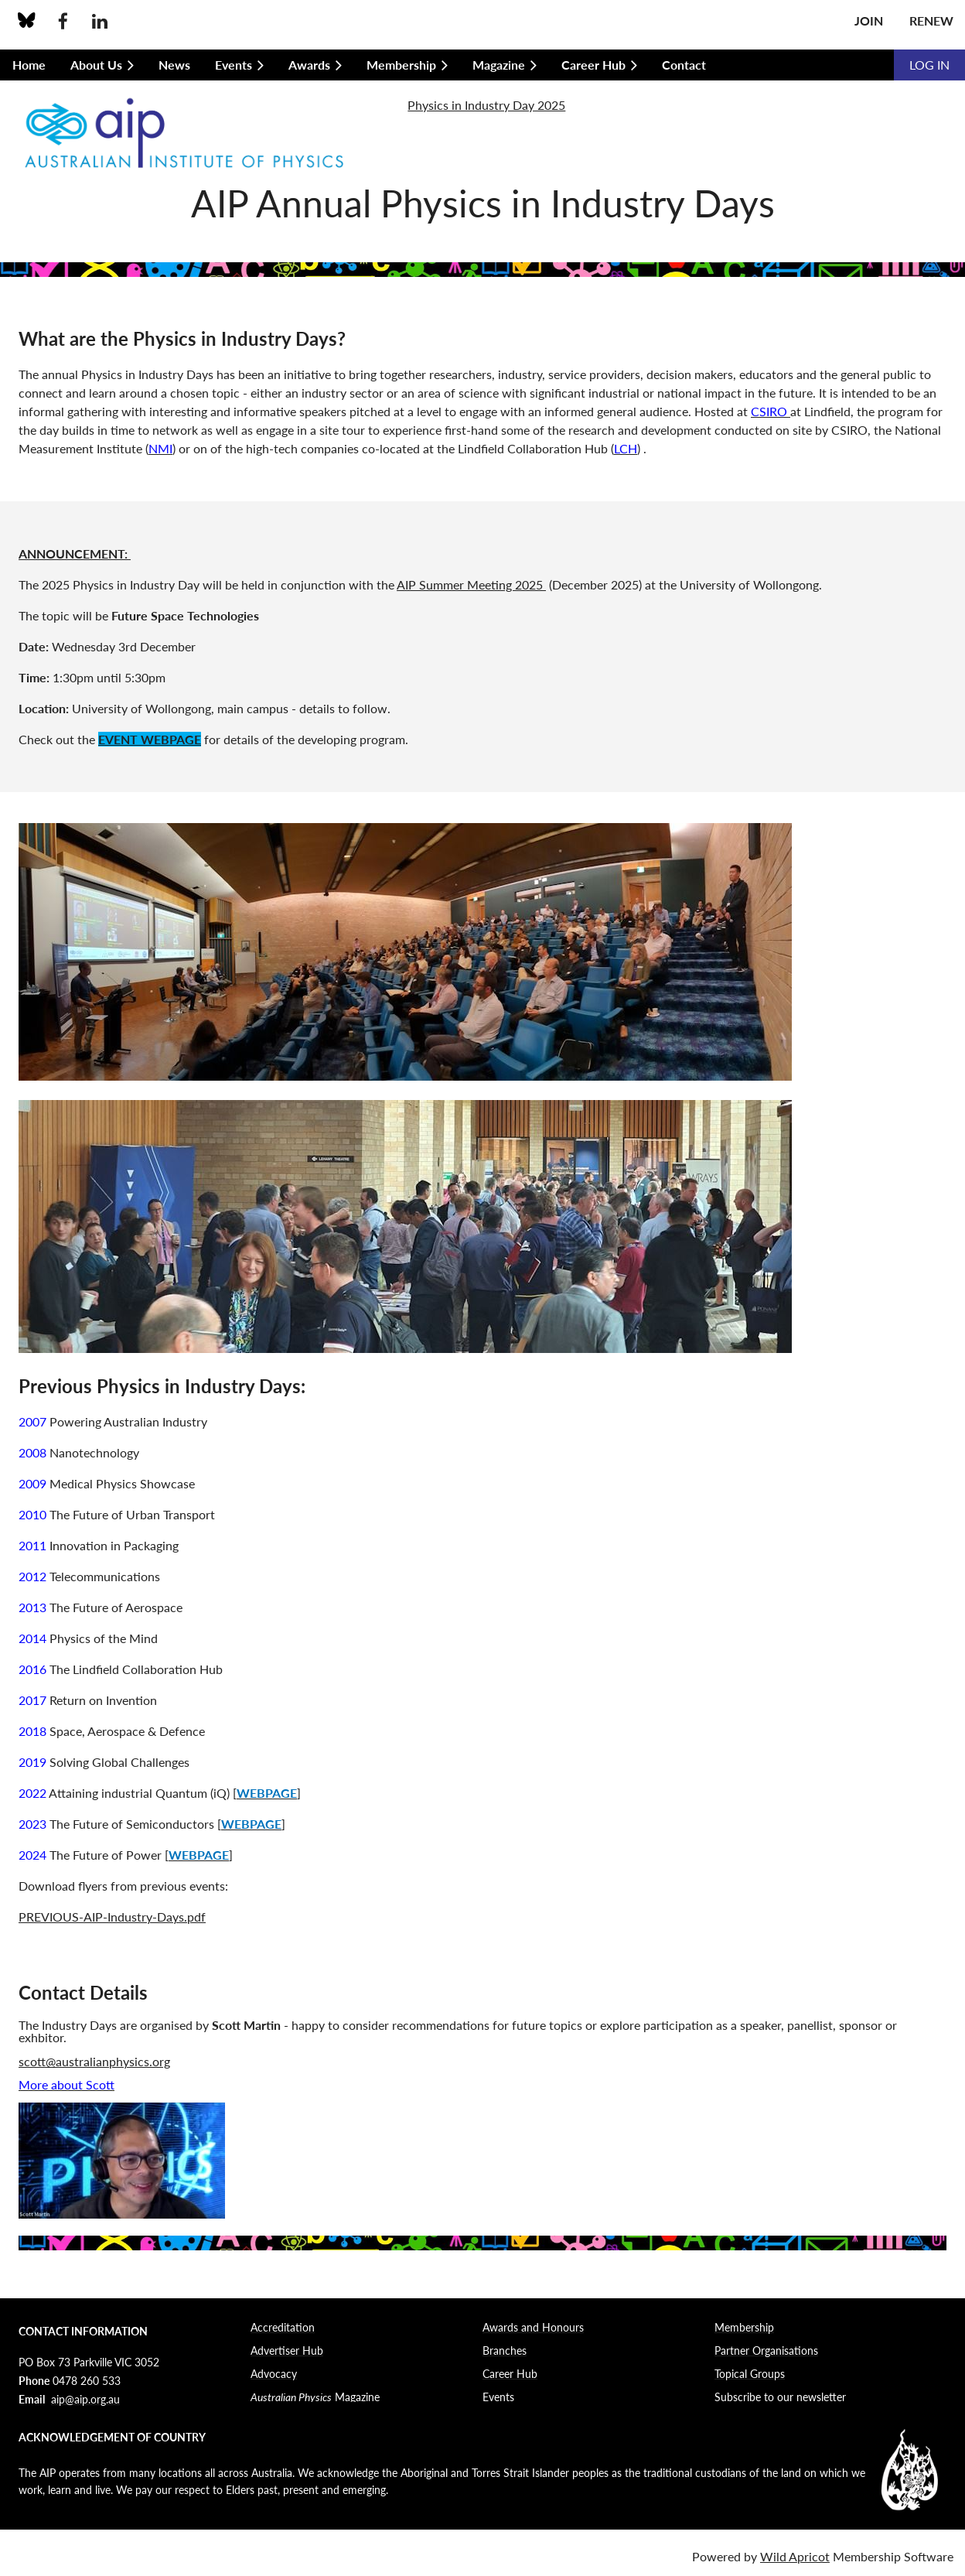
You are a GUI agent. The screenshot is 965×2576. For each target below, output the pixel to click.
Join (868, 20)
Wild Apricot (795, 2556)
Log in (929, 64)
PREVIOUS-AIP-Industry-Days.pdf (112, 1916)
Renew (931, 20)
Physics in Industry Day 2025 (486, 104)
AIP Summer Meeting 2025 (471, 584)
